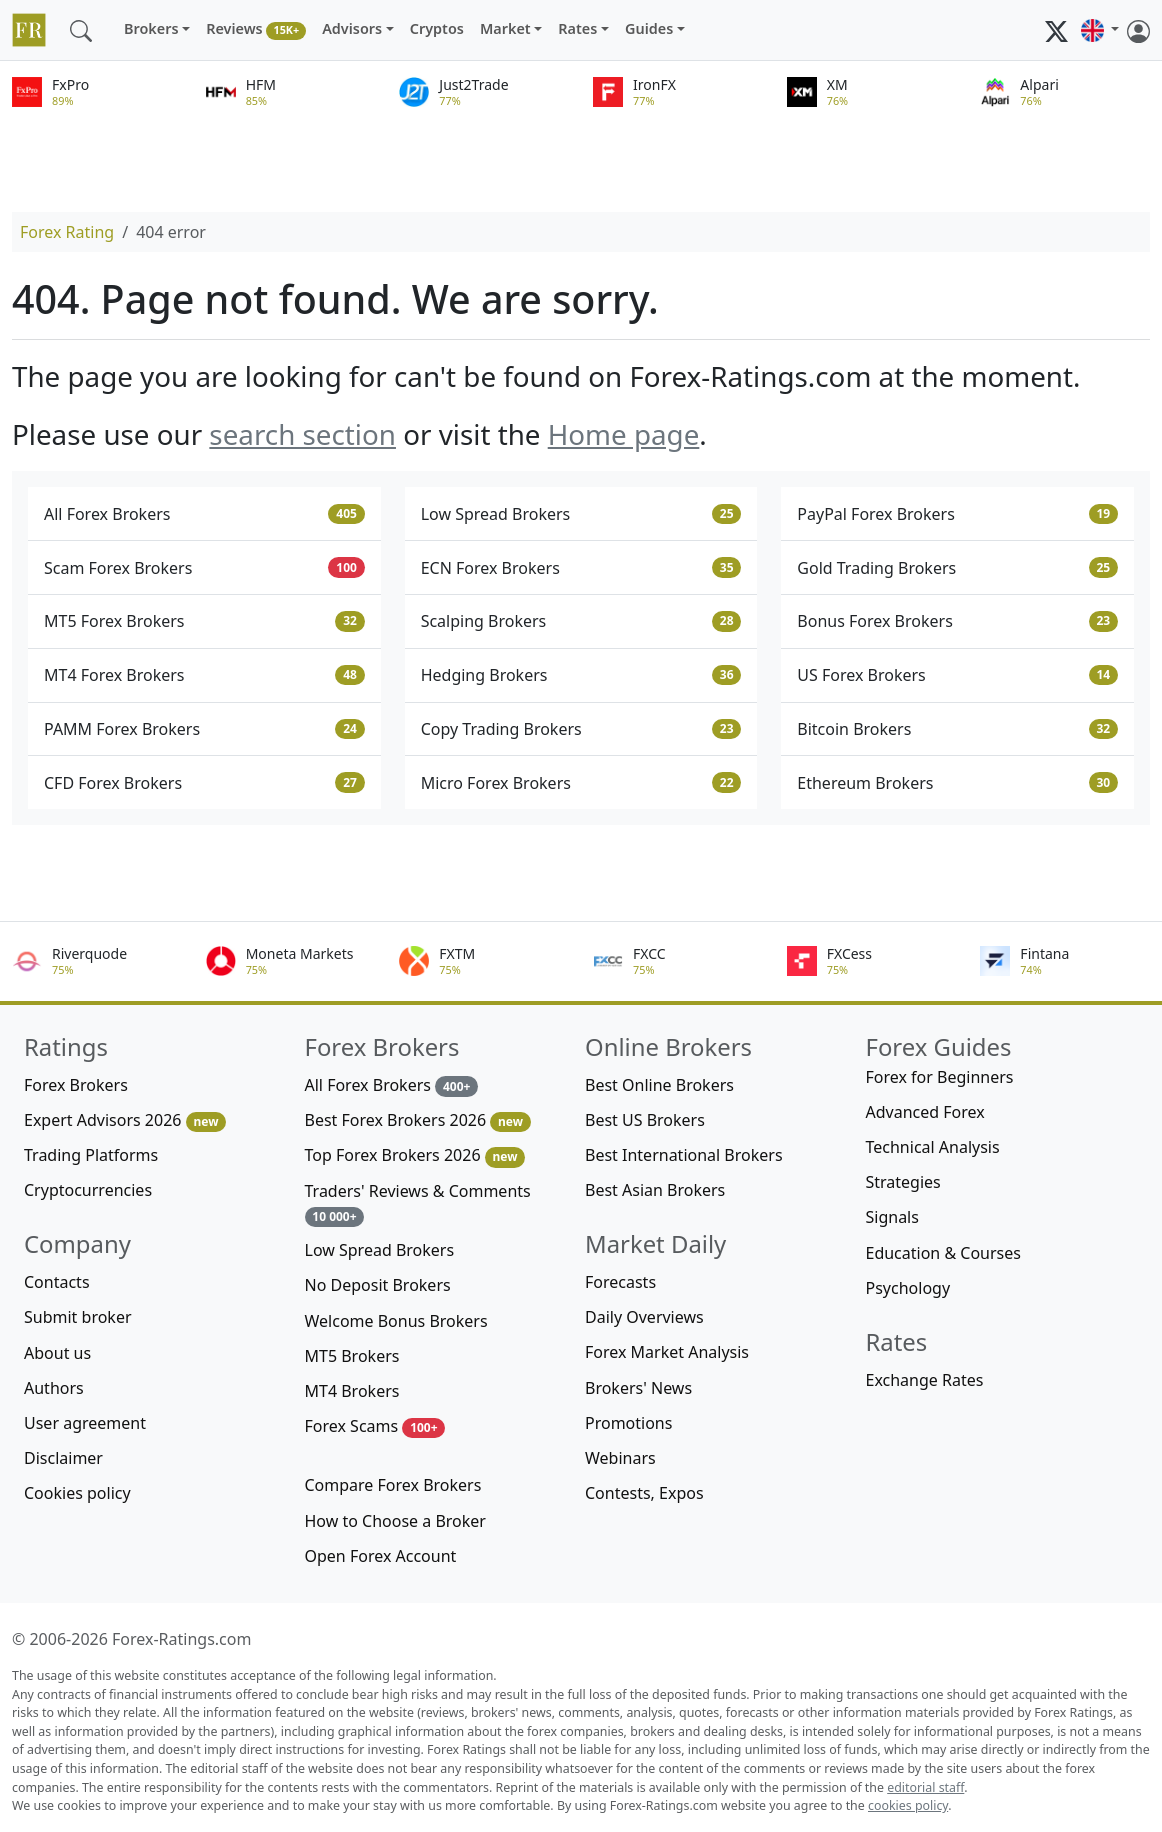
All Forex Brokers (204, 514)
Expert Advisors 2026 (125, 1120)
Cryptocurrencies (88, 1190)
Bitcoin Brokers (957, 729)
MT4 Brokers (352, 1391)
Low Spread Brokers (581, 514)
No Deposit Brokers (378, 1285)
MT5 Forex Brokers (204, 621)
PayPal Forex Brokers (957, 514)
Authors (54, 1388)
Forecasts (620, 1282)
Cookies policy (77, 1493)
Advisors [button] (352, 28)
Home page (624, 434)
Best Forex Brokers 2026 (418, 1120)
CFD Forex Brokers (204, 783)
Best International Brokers (684, 1155)
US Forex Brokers (957, 675)
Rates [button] (577, 28)
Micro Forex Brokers (581, 783)
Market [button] (505, 28)
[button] (1100, 30)
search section (302, 434)
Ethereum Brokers (957, 783)
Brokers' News (638, 1388)
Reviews (256, 29)
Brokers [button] (151, 28)
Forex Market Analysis (667, 1352)
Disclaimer (63, 1458)
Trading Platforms (91, 1155)
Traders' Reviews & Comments (418, 1203)
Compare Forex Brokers (393, 1485)
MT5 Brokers (352, 1356)
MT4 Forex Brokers (204, 675)
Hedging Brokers (581, 675)
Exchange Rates (925, 1380)
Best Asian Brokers (655, 1190)
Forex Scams (375, 1426)
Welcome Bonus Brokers (396, 1321)
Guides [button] (649, 28)
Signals (892, 1217)
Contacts (57, 1282)
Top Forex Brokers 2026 (415, 1155)
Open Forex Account (381, 1556)
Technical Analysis (933, 1147)
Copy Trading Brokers (581, 729)
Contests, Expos (644, 1493)
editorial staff (925, 1787)
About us (57, 1353)
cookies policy (908, 1805)
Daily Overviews (644, 1317)
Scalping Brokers (581, 621)
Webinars (620, 1458)
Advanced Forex (925, 1112)
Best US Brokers (645, 1120)
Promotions (628, 1423)
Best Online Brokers (659, 1085)
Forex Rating (67, 232)
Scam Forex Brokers (204, 568)
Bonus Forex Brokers (957, 621)
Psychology (908, 1288)
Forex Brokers (76, 1085)
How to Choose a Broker (395, 1521)
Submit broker (78, 1317)
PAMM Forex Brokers (204, 729)
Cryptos (437, 28)
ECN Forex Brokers (581, 568)
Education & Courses (943, 1253)
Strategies (903, 1182)
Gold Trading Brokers (957, 568)
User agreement (85, 1423)
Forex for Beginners (940, 1077)
